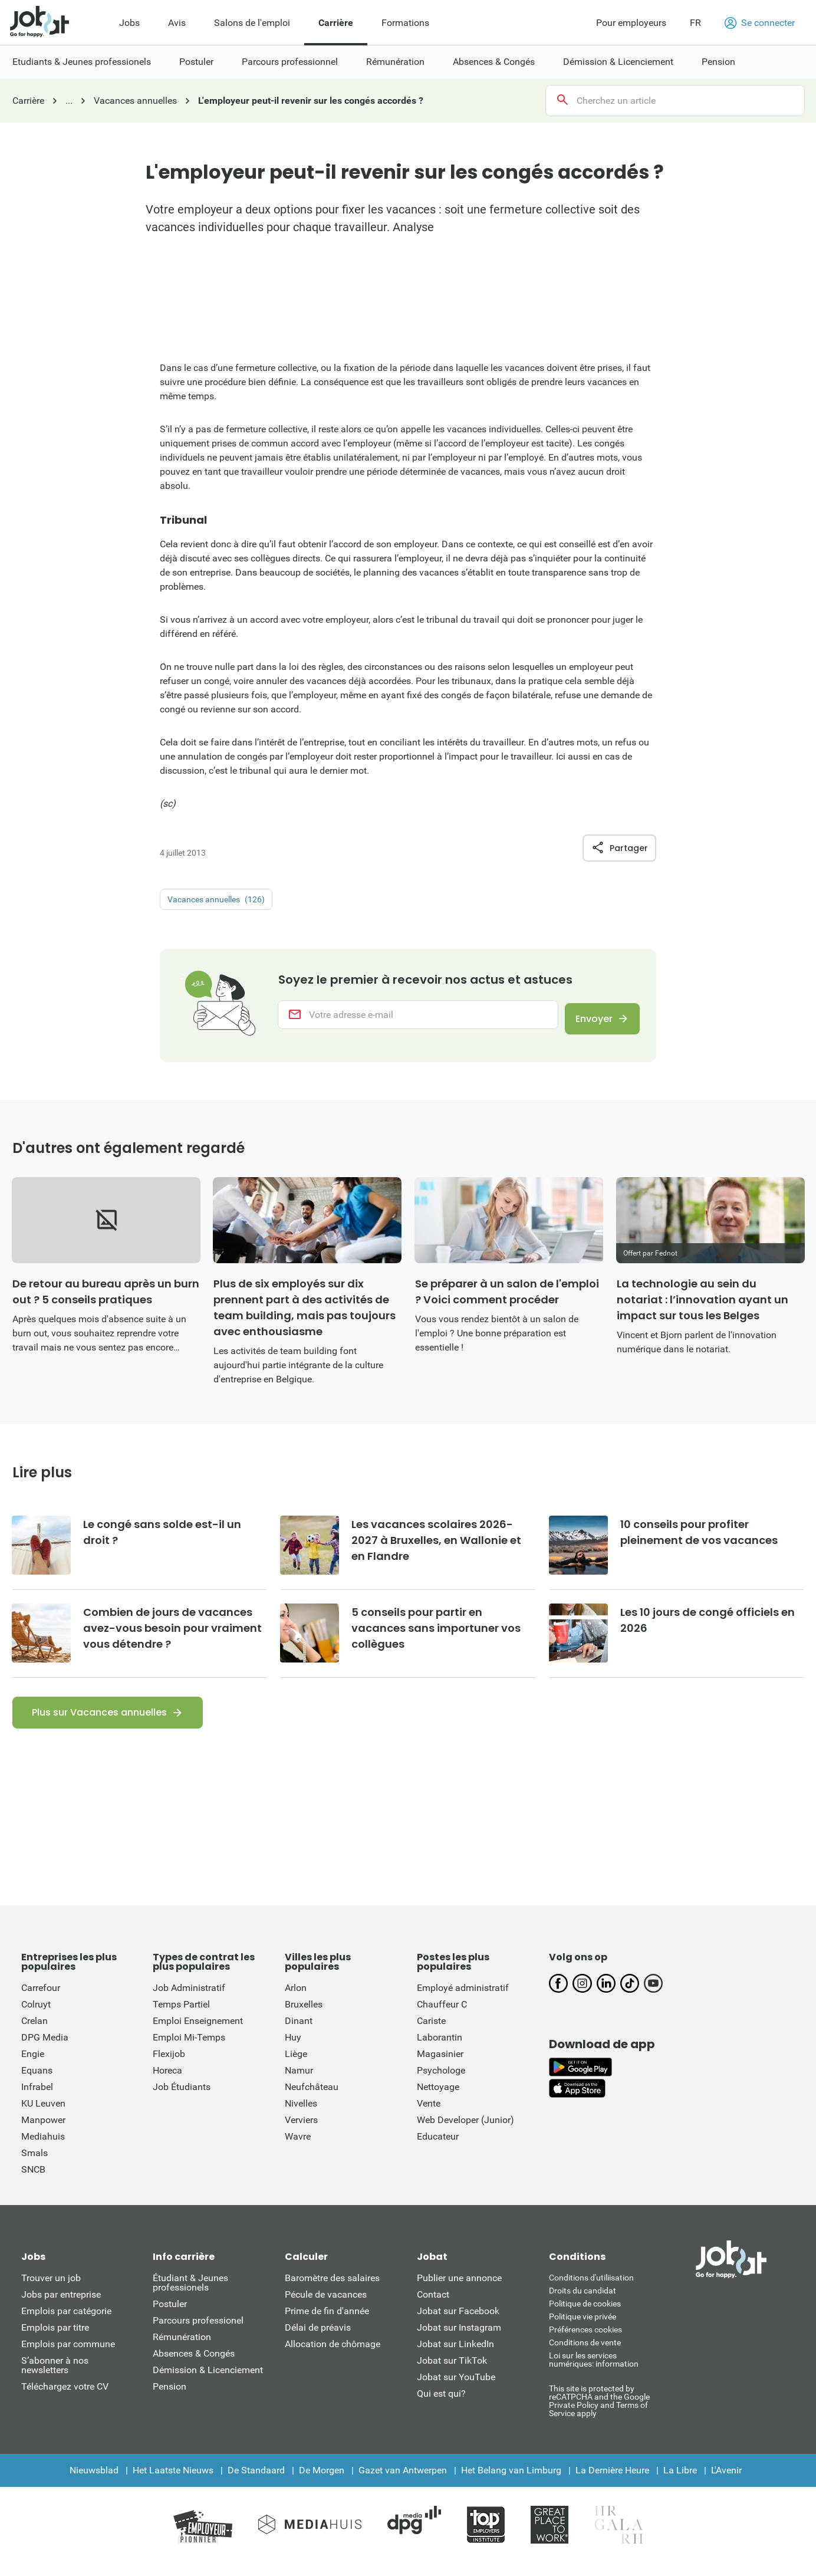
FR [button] (695, 22)
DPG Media (44, 2049)
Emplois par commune (68, 2355)
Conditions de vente (585, 2354)
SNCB (33, 2181)
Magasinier (440, 2065)
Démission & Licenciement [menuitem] (618, 61)
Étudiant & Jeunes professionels (190, 2294)
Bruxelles (304, 2016)
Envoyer (587, 1021)
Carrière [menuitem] (335, 22)
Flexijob (169, 2065)
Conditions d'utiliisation (591, 2289)
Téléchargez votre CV (64, 2398)
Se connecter (760, 23)
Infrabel (37, 2098)
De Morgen (321, 2482)
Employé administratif (463, 1999)
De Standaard (256, 2482)
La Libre (680, 2482)
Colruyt (36, 2016)
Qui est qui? (441, 2405)
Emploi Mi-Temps (189, 2049)
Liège (296, 2065)
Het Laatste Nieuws (173, 2482)
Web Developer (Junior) (465, 2131)
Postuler (170, 2315)
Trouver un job (51, 2289)
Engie (32, 2065)
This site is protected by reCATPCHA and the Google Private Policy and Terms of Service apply (599, 2412)
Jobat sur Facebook (458, 2322)
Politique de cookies (585, 2315)
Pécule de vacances (326, 2306)
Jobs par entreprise (61, 2306)
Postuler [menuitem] (196, 61)
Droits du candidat (582, 2302)
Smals (34, 2164)
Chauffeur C (442, 2016)
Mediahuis (43, 2148)
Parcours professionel (198, 2332)
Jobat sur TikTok (452, 2372)
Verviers (301, 2131)
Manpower (43, 2131)
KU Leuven (43, 2115)
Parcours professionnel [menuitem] (290, 61)
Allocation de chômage (332, 2355)
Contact (433, 2306)
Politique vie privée (582, 2328)
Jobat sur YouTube (456, 2388)
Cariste (431, 2032)
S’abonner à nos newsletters (54, 2377)
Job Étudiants (181, 2098)
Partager (619, 848)
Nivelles (301, 2115)
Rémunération (182, 2348)
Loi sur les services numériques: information (594, 2371)
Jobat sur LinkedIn (455, 2355)
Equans (36, 2082)
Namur (299, 2082)
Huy (293, 2049)
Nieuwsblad (94, 2482)
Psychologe (441, 2082)
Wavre (298, 2148)
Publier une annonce (459, 2289)
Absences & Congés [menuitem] (494, 61)
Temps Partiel (181, 2016)
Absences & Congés (194, 2365)
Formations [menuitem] (405, 22)
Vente (428, 2115)
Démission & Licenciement (208, 2381)
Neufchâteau (311, 2098)
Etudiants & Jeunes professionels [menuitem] (81, 61)
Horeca (167, 2082)
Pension (169, 2398)
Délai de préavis (318, 2339)
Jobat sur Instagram (459, 2339)
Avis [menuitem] (177, 22)
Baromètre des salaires (332, 2289)
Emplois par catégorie (66, 2322)
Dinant (298, 2032)
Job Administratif (189, 1999)
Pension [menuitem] (718, 61)
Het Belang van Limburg (511, 2482)
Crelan (34, 2032)
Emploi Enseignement (198, 2032)
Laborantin (439, 2049)
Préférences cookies (585, 2341)
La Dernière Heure (612, 2482)
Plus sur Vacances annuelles (99, 1724)
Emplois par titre (55, 2339)
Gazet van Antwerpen (402, 2482)
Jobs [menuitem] (129, 22)
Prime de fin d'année (327, 2322)
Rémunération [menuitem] (395, 61)
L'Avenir (726, 2482)
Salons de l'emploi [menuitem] (252, 22)
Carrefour (40, 1999)
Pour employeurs (631, 22)
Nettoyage (438, 2098)
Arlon (296, 1999)
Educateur (438, 2148)
